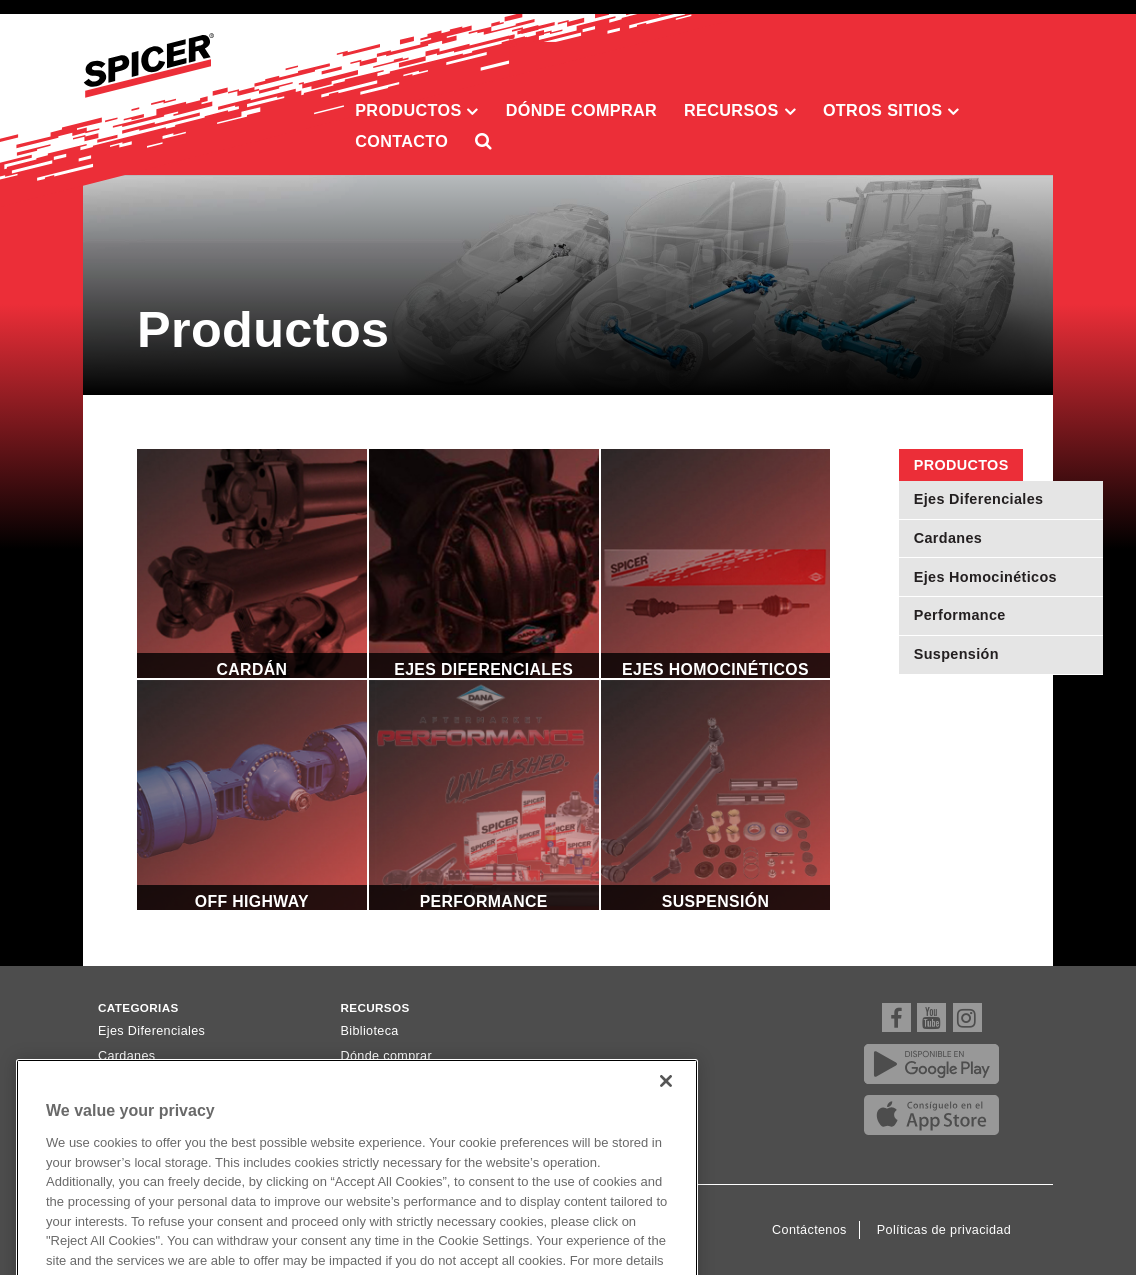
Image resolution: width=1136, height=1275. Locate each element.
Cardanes (948, 538)
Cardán (252, 564)
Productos (417, 111)
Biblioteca (370, 1031)
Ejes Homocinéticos (985, 577)
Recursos (740, 111)
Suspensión (956, 654)
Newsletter (372, 1082)
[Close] (666, 1119)
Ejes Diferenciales (979, 499)
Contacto (401, 141)
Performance (960, 615)
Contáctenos (809, 1230)
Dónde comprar (581, 110)
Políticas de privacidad (944, 1230)
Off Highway (252, 795)
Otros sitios (891, 111)
